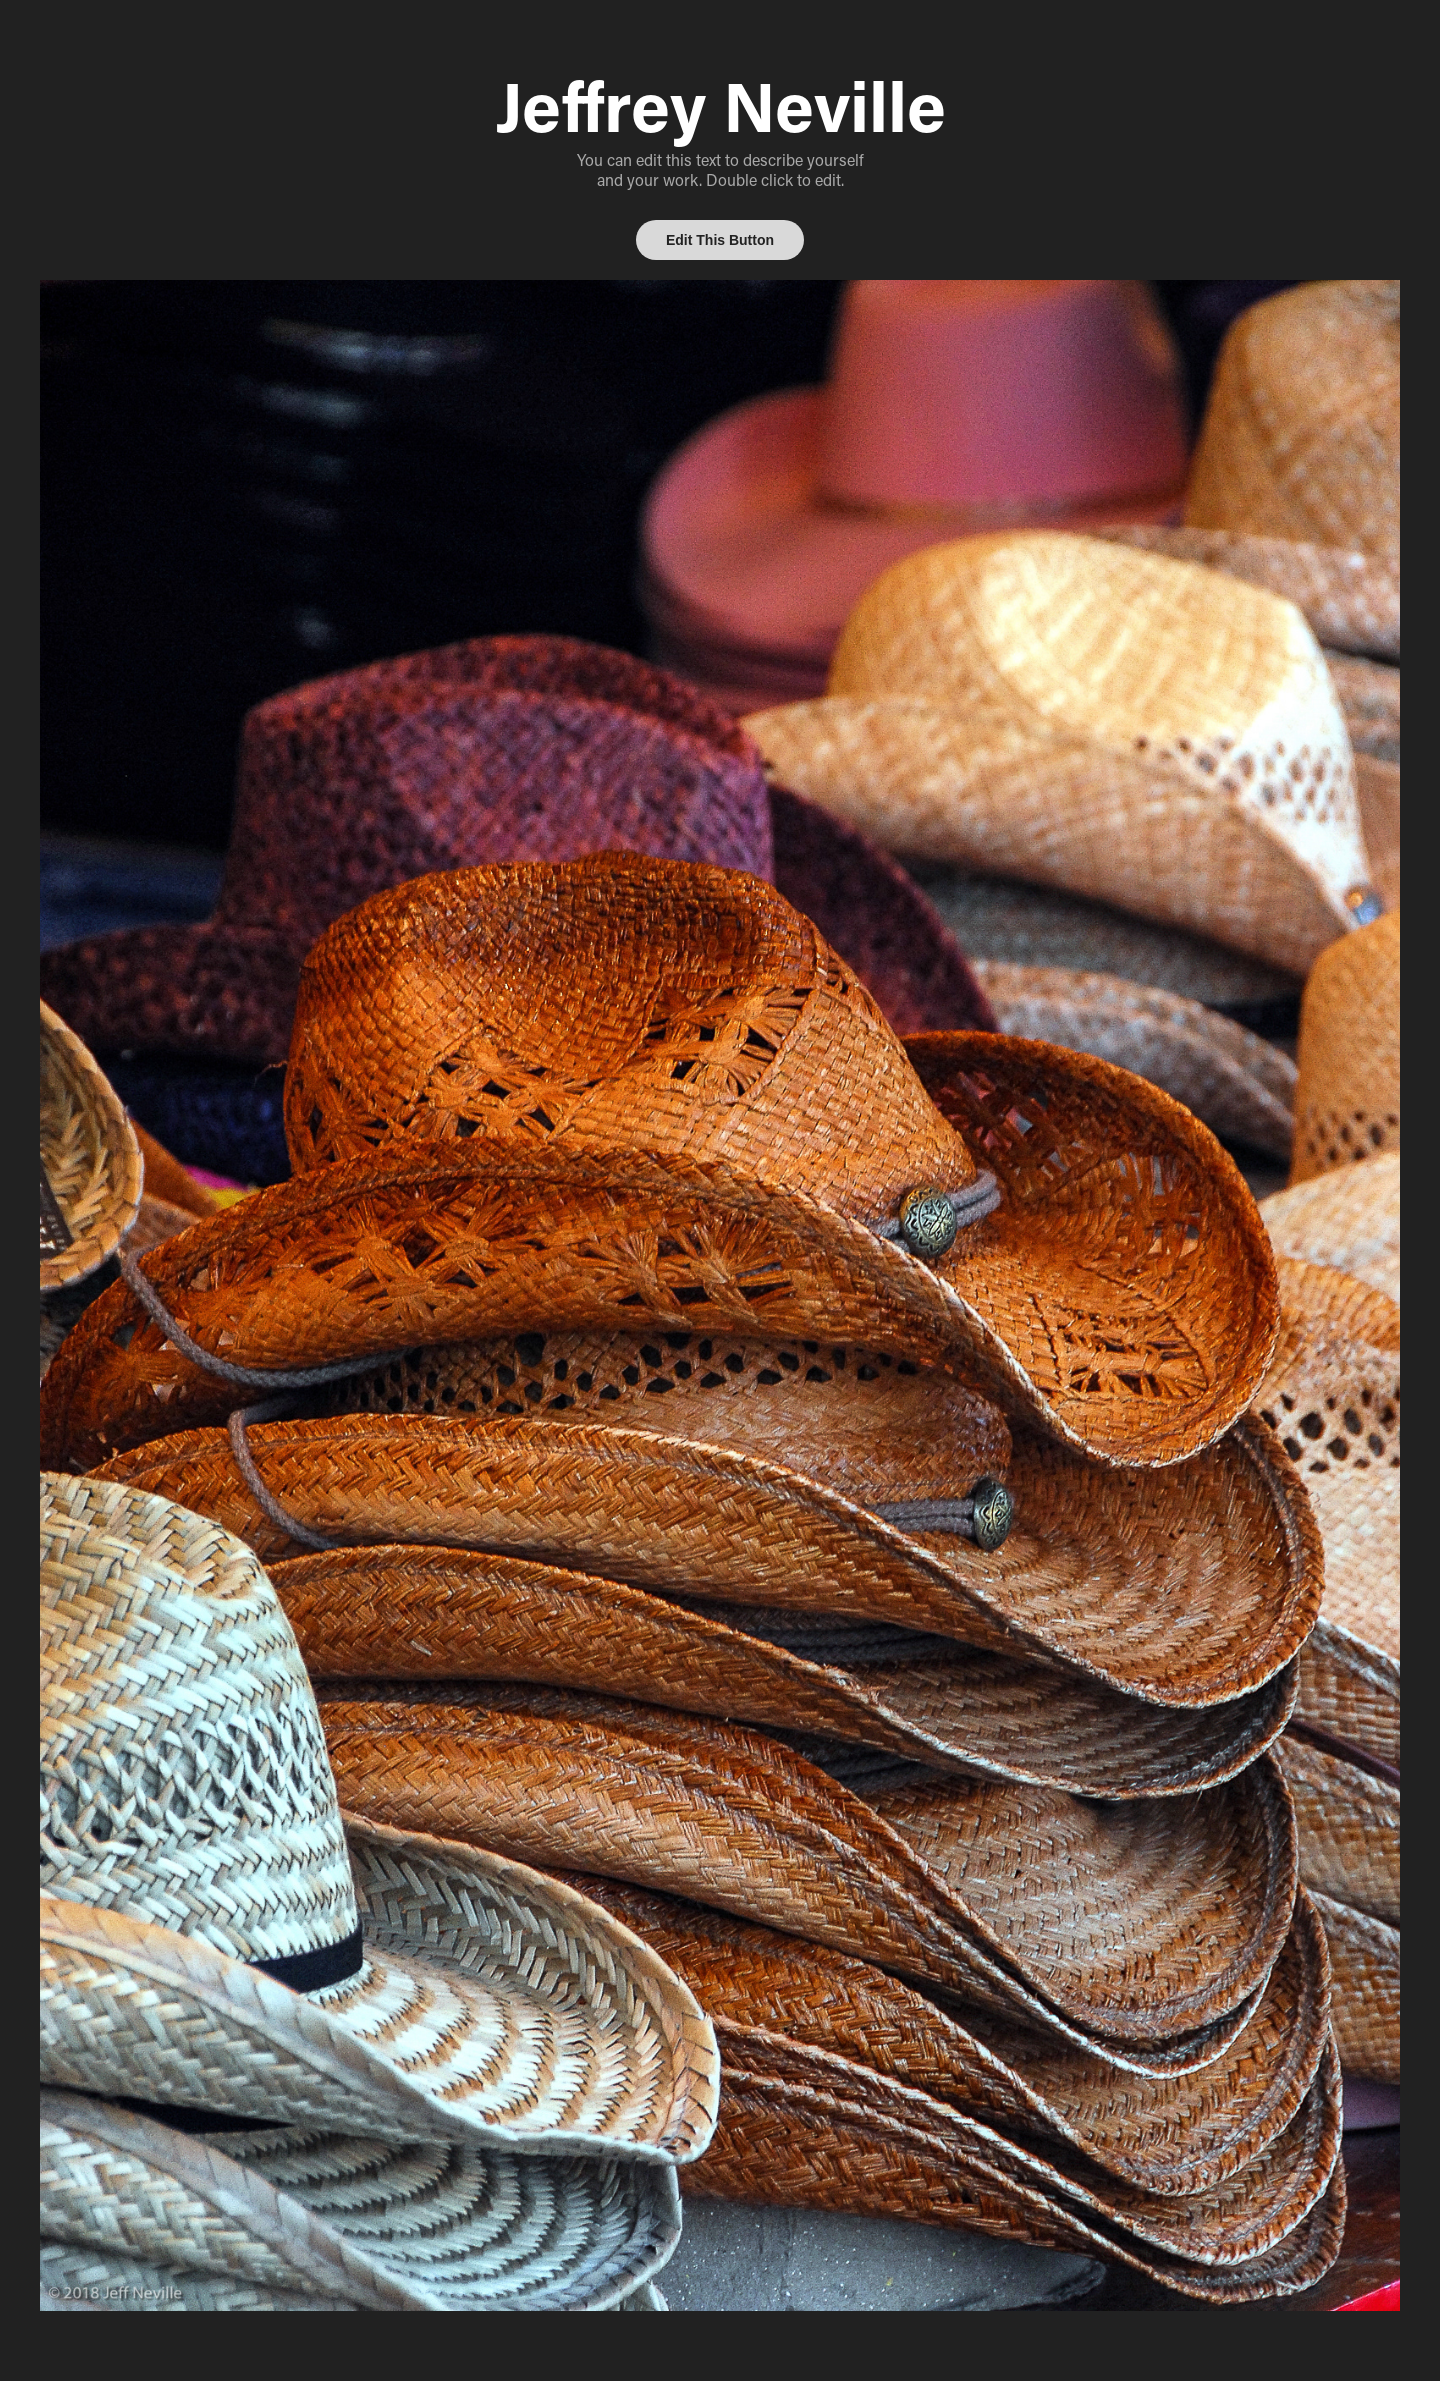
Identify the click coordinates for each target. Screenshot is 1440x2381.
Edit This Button (720, 240)
